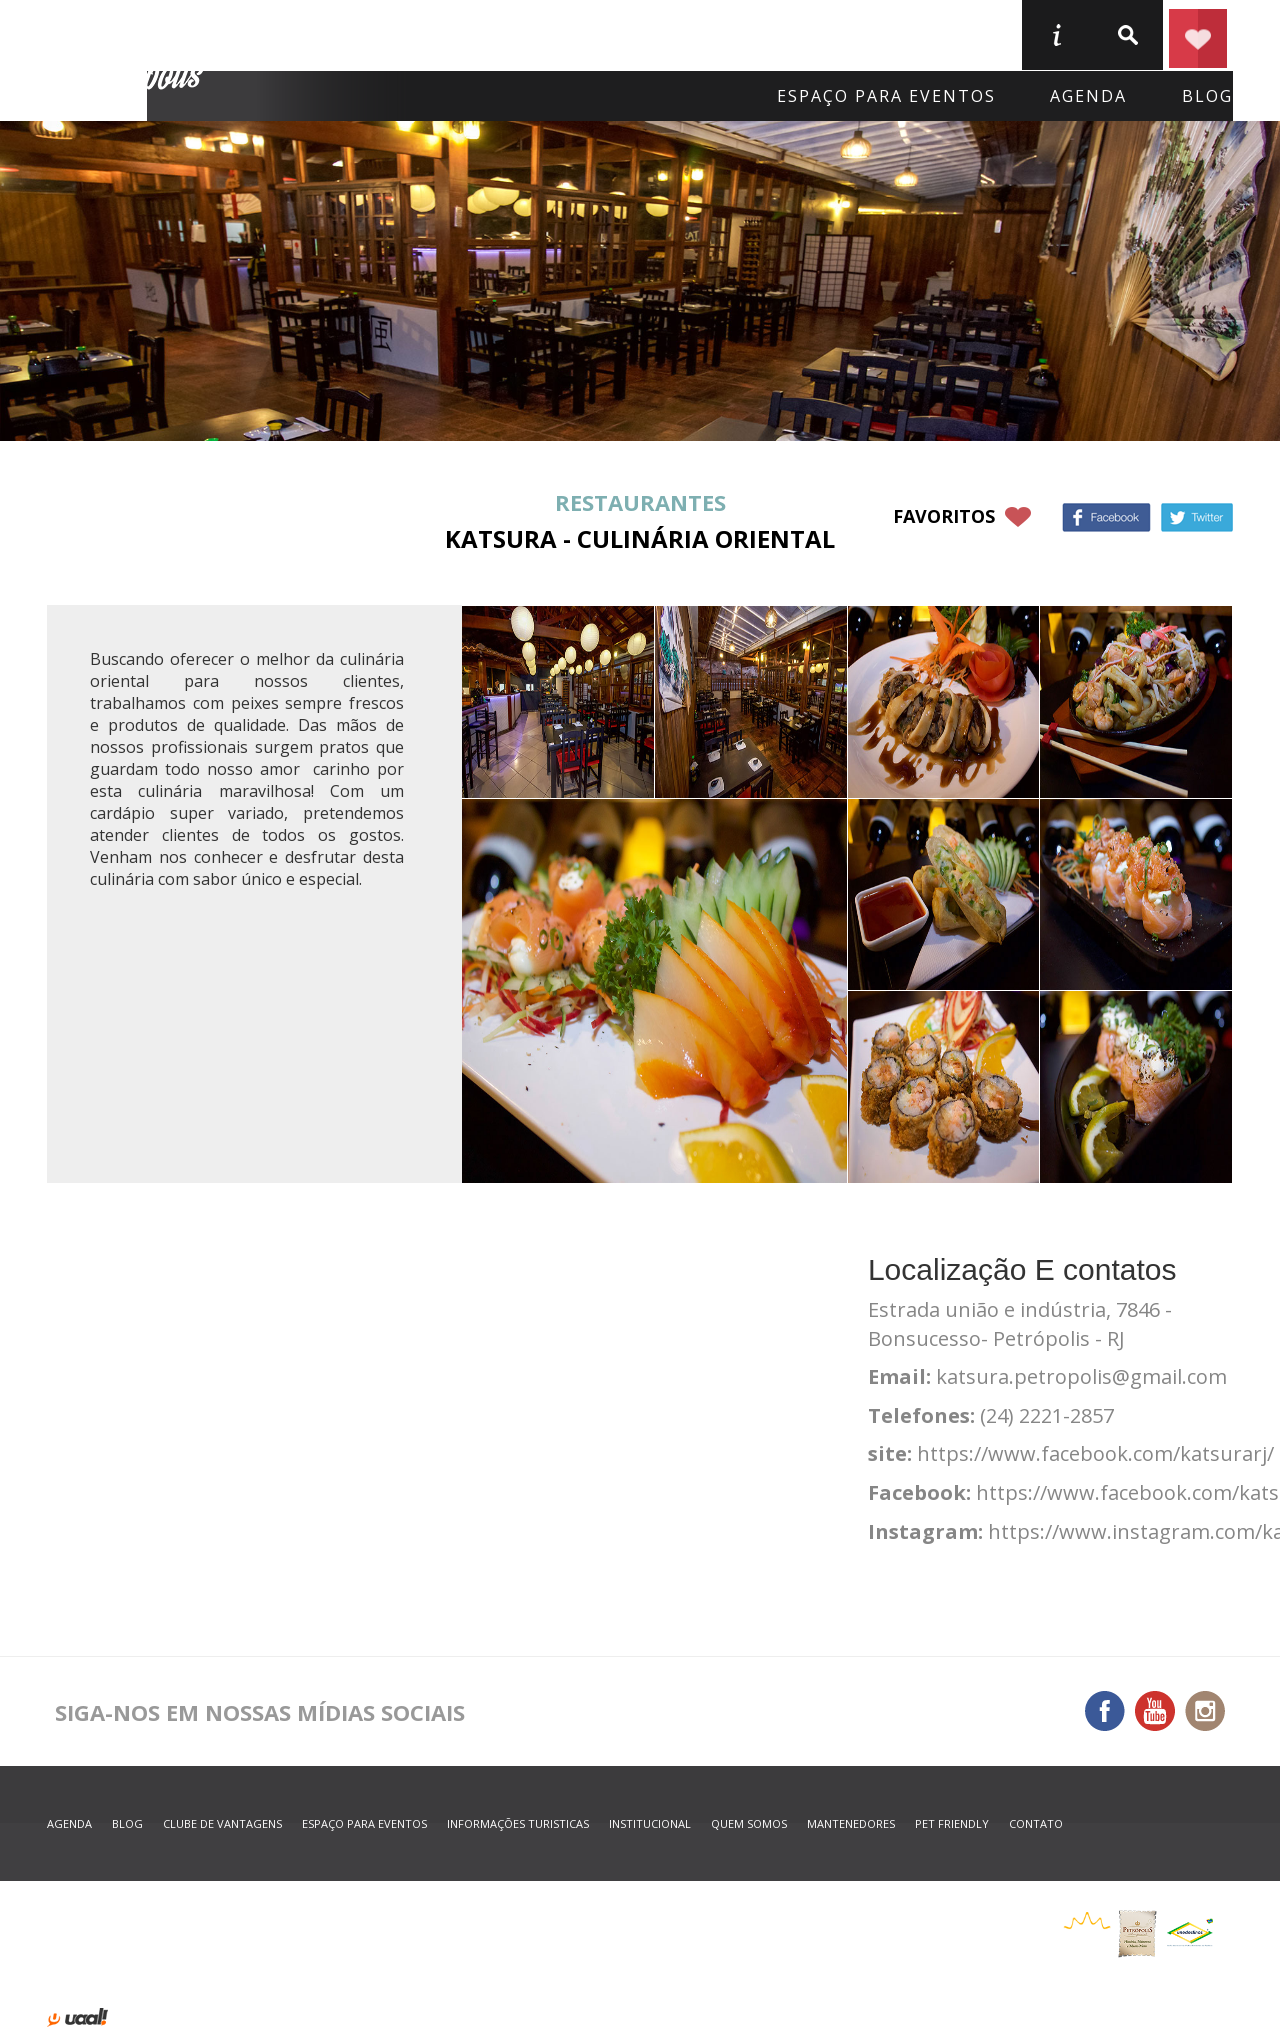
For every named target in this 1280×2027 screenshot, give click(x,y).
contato (1036, 1823)
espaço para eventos (364, 1823)
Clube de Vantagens (222, 1823)
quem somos (749, 1823)
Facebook (1106, 517)
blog (1207, 96)
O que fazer (694, 34)
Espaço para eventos (886, 96)
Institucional (650, 1823)
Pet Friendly (952, 1823)
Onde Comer (514, 34)
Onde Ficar (339, 34)
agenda (1088, 96)
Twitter (1197, 517)
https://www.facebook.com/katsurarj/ (1095, 1453)
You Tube (1155, 1711)
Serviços (858, 34)
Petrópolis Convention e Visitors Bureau (128, 61)
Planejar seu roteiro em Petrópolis (1198, 35)
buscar (1127, 35)
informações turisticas (1056, 35)
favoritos (944, 516)
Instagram (1205, 1711)
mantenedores (851, 1823)
